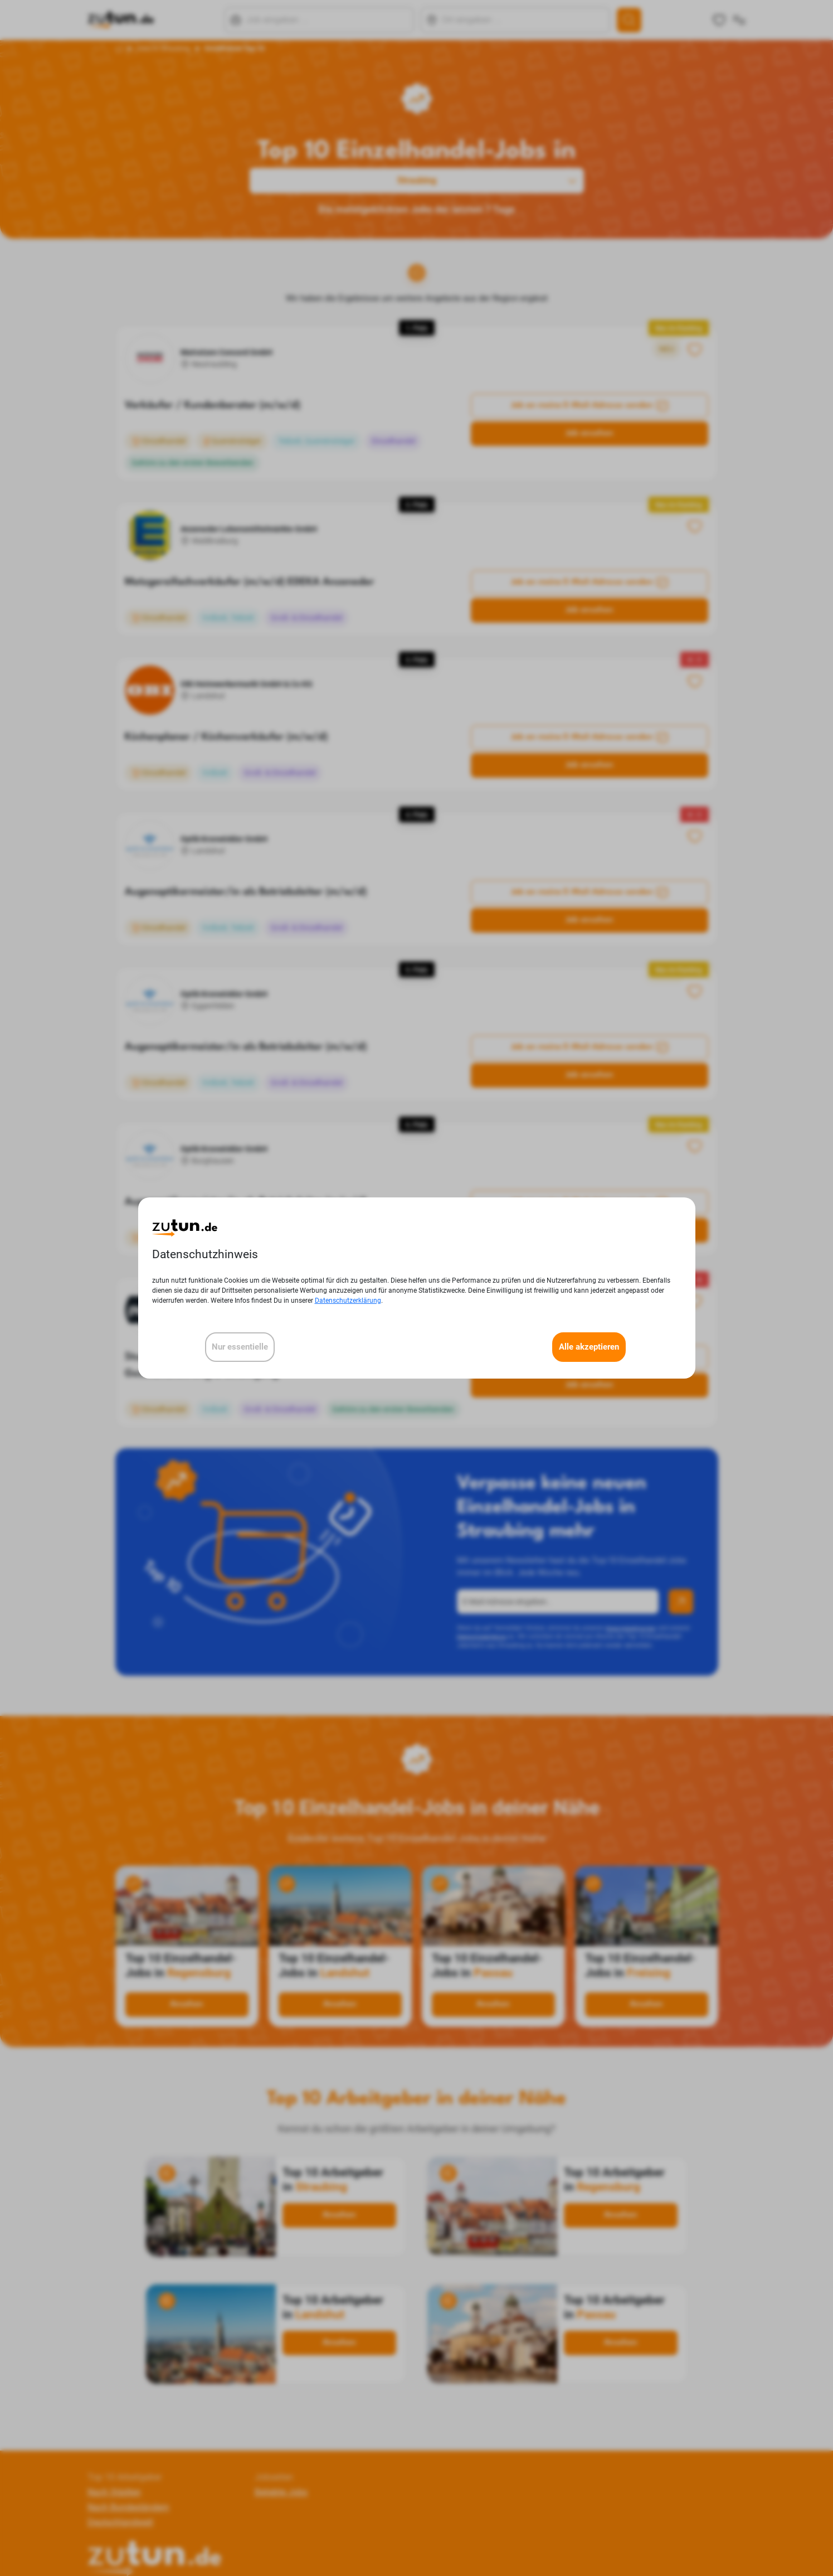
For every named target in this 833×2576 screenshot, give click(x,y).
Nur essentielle (240, 1347)
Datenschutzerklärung (348, 1300)
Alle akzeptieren (589, 1347)
